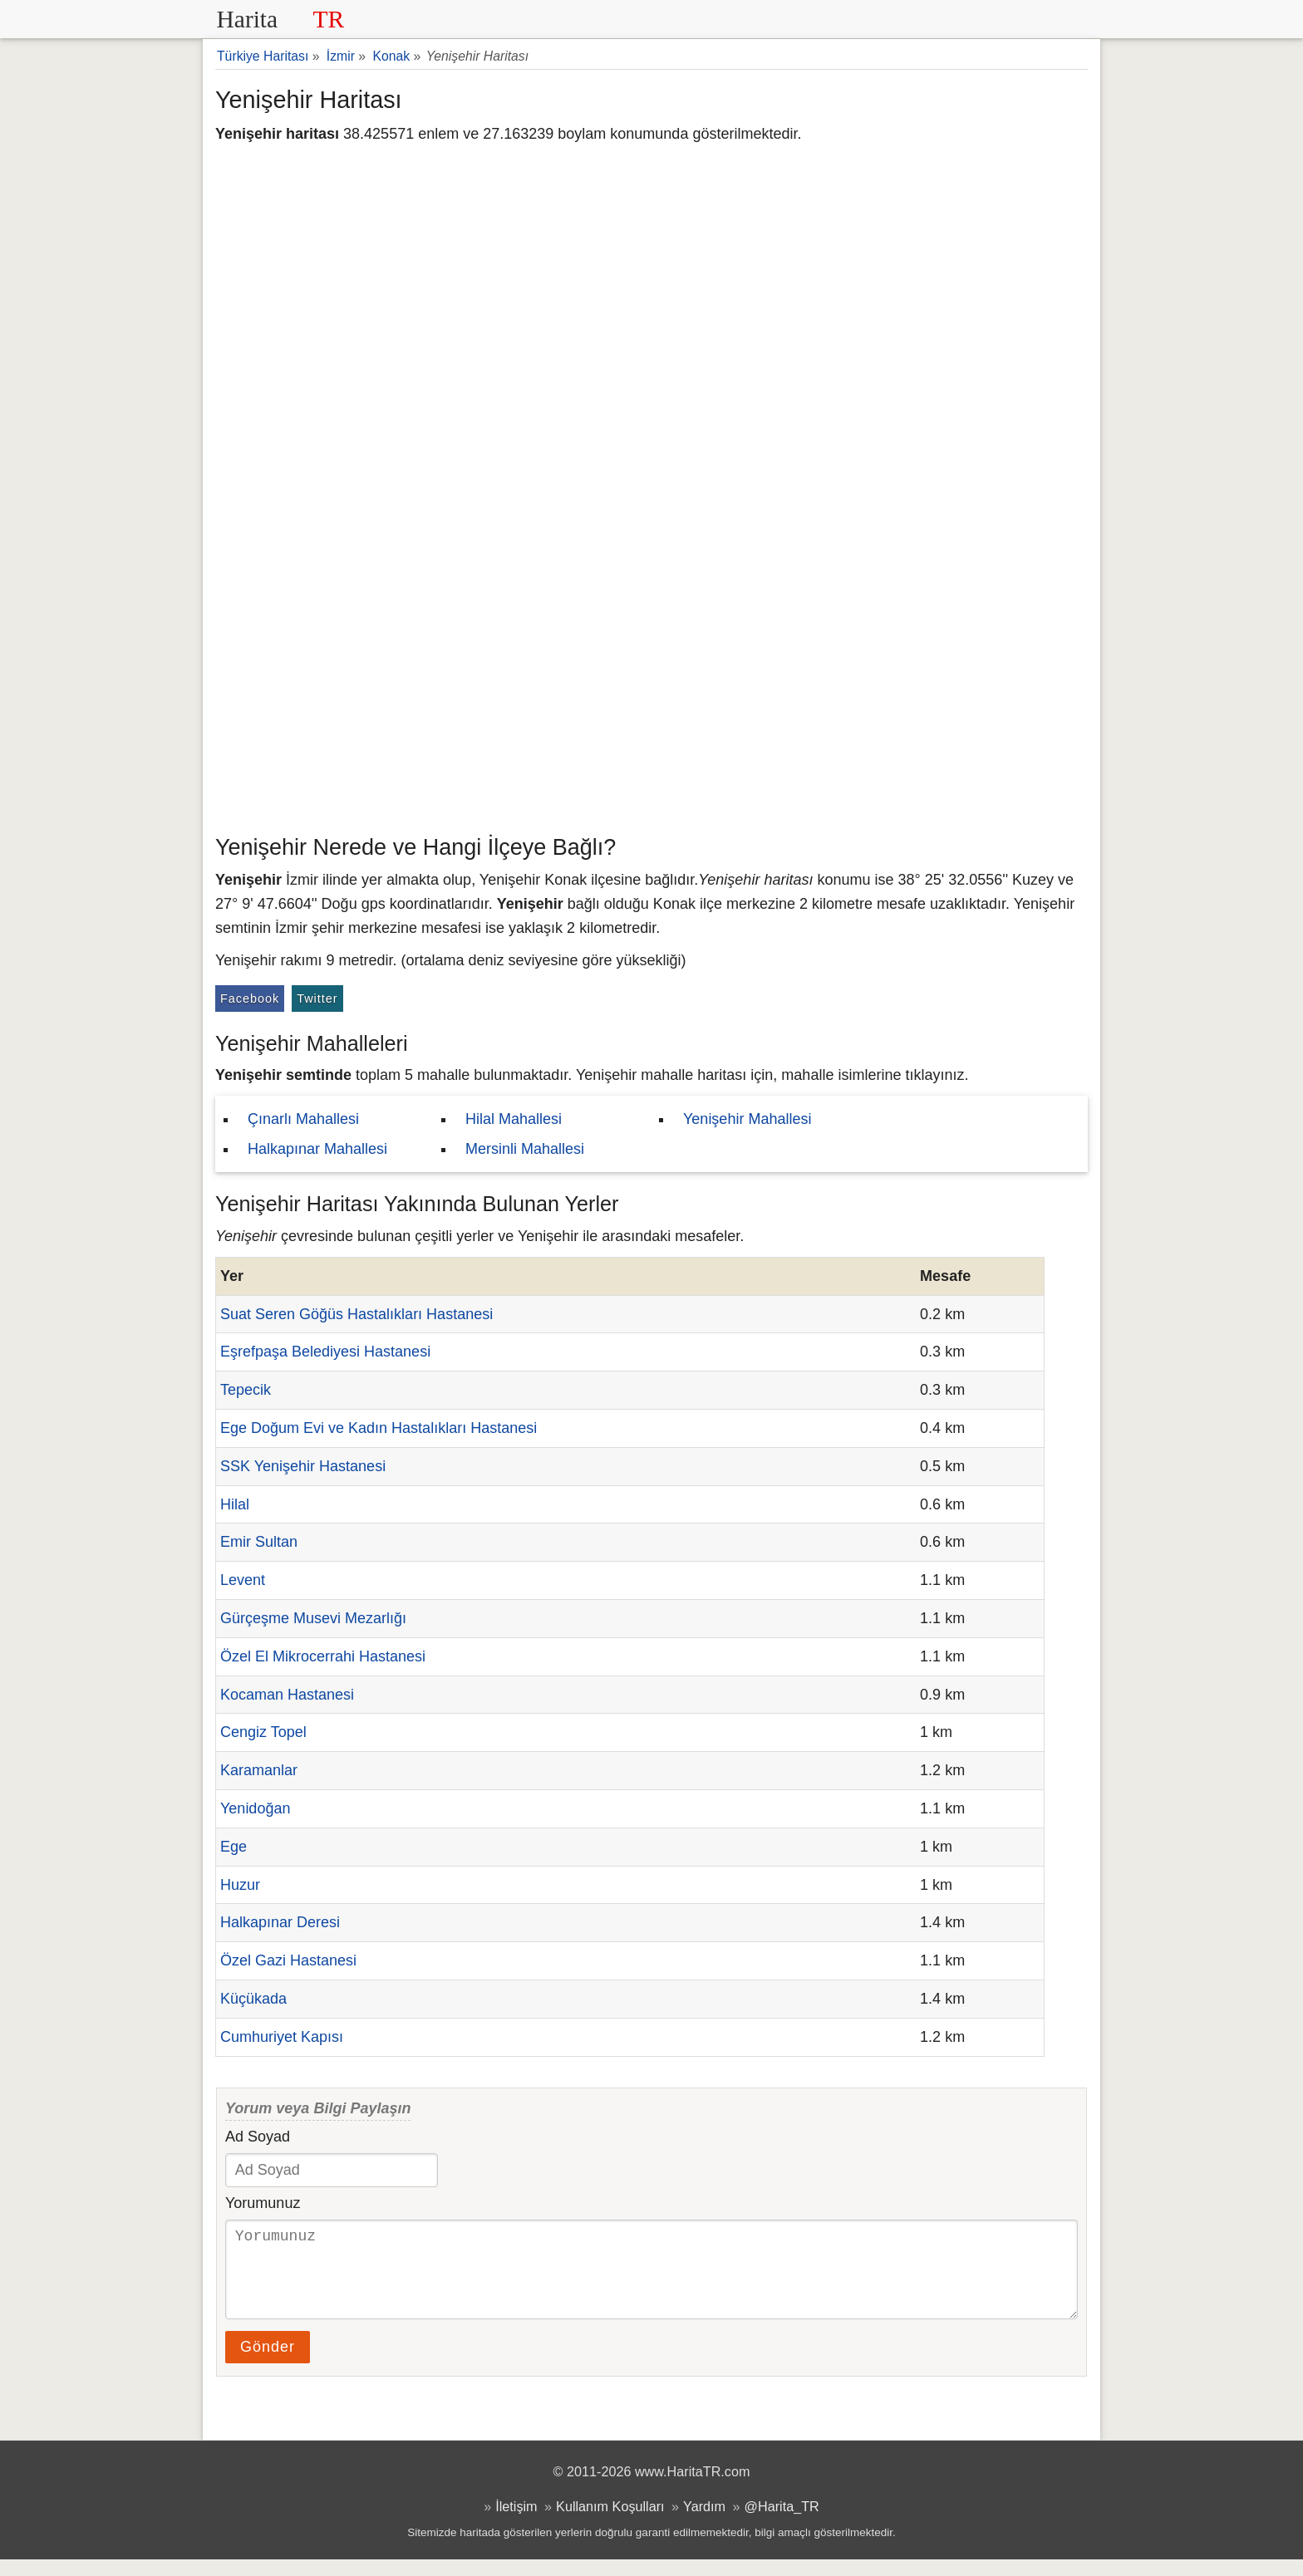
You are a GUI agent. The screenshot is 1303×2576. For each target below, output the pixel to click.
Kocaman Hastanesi (287, 1694)
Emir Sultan (258, 1541)
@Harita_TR (782, 2522)
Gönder (267, 2363)
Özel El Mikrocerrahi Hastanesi (322, 1656)
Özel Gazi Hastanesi (288, 1960)
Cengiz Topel (263, 1732)
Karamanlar (258, 1770)
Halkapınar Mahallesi (317, 1149)
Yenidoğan (255, 1808)
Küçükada (253, 1998)
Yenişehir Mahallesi (747, 1119)
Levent (242, 1580)
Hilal (234, 1504)
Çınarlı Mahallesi (303, 1119)
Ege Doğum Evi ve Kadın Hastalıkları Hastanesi (378, 1428)
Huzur (240, 1885)
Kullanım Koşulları (610, 2522)
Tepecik (245, 1389)
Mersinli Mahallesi (524, 1149)
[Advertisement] (651, 702)
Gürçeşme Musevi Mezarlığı (313, 1618)
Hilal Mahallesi (513, 1119)
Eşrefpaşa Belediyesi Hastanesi (325, 1351)
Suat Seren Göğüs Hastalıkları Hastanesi (356, 1314)
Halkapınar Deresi (280, 1922)
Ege (233, 1846)
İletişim (516, 2522)
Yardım (704, 2522)
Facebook (249, 998)
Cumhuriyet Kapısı (281, 2037)
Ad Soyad (257, 2136)
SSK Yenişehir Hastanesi (303, 1466)
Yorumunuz (262, 2203)
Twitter (317, 998)
